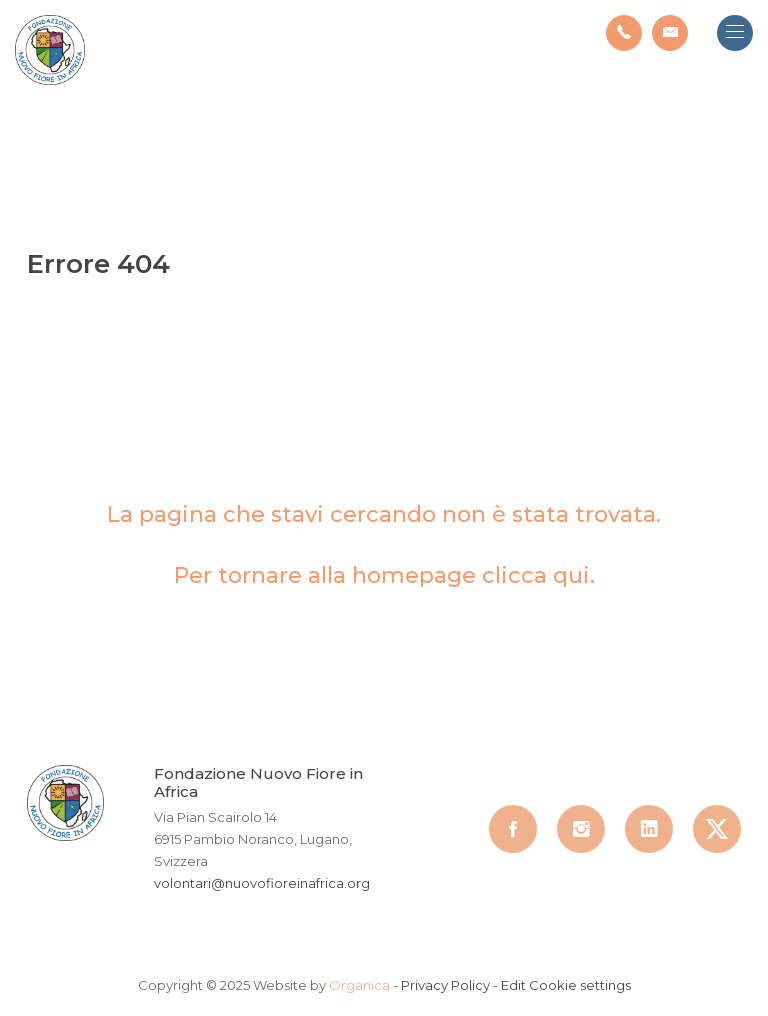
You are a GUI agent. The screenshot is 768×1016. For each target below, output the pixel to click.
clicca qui (536, 575)
